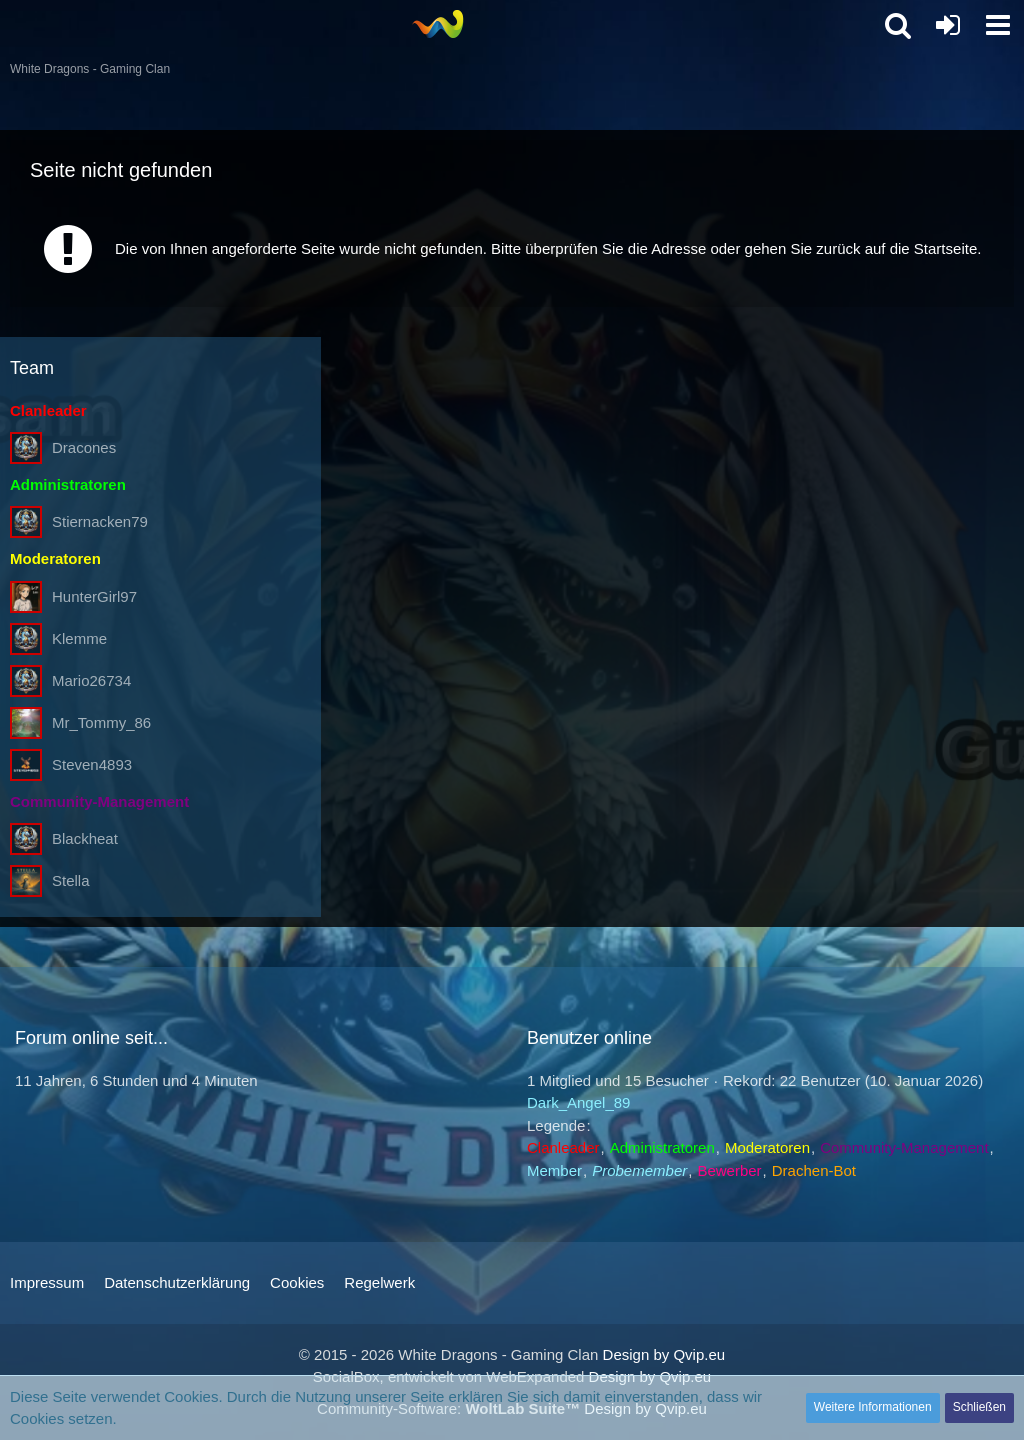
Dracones (84, 447)
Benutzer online (589, 1038)
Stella (71, 880)
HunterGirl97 (94, 596)
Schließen (979, 1407)
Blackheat (85, 838)
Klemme (79, 638)
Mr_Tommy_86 (101, 722)
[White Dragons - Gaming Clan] (437, 24)
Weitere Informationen (873, 1407)
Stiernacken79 (100, 521)
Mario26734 (91, 680)
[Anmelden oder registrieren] (948, 25)
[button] (998, 25)
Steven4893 (92, 764)
